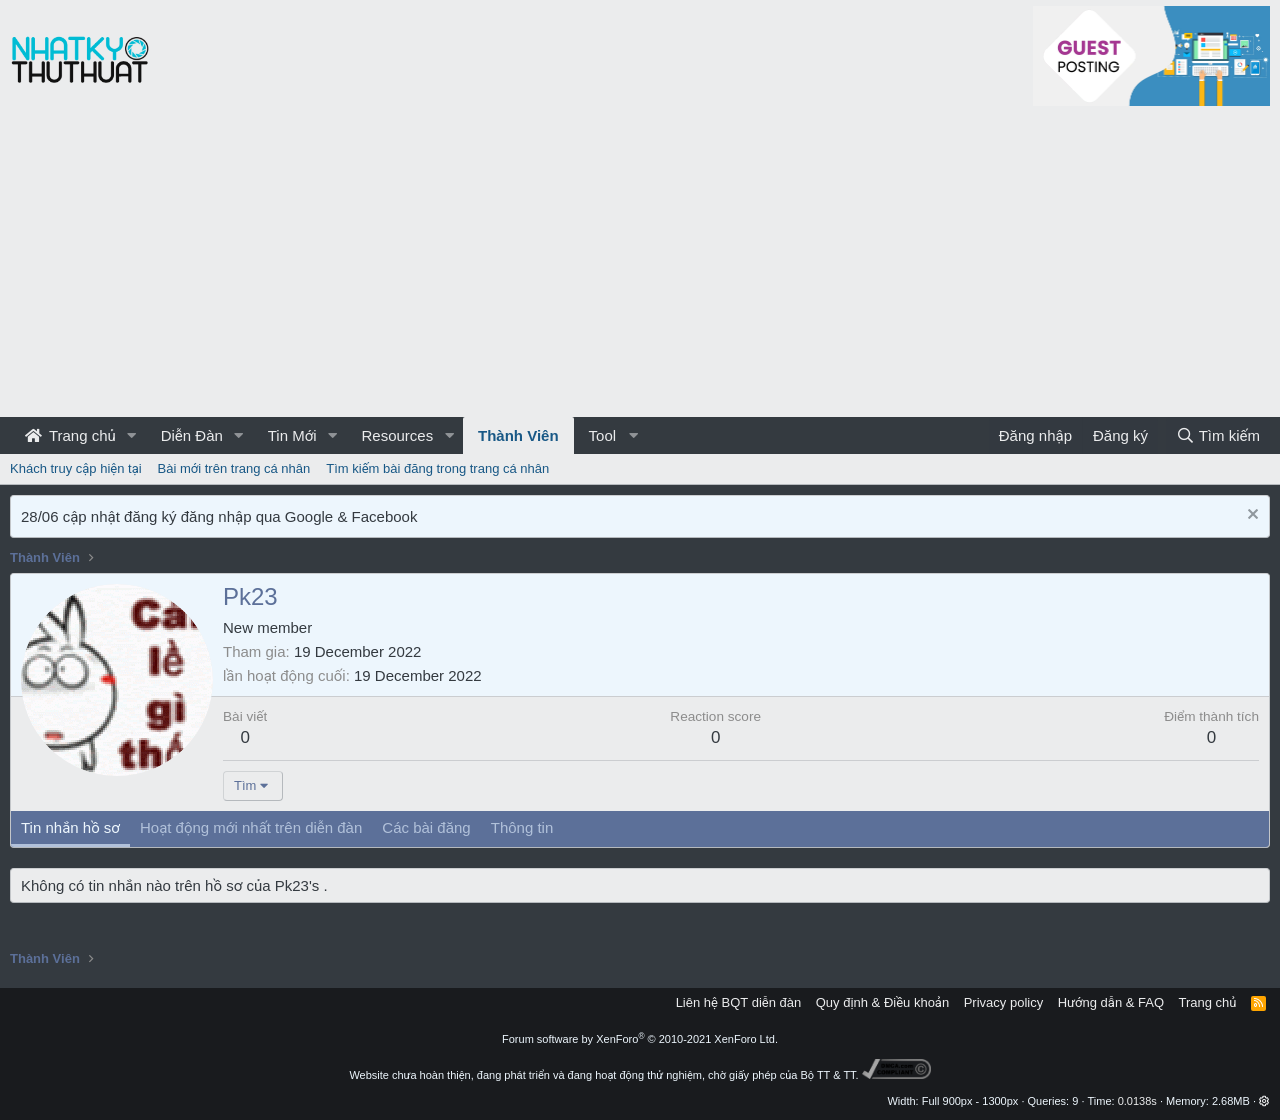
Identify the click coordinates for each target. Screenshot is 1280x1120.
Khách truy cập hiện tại (76, 468)
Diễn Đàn (192, 435)
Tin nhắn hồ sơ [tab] (70, 827)
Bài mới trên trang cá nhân (234, 468)
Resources (397, 435)
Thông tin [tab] (522, 827)
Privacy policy (1003, 1002)
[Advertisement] (640, 267)
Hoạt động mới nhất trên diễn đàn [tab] (251, 827)
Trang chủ (70, 435)
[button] (132, 435)
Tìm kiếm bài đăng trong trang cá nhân (437, 468)
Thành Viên (518, 435)
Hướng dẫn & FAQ (1111, 1002)
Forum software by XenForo (640, 1039)
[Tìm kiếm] (1218, 435)
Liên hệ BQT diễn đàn (739, 1002)
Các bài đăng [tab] (426, 827)
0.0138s (1137, 1101)
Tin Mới (292, 435)
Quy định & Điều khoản (882, 1002)
